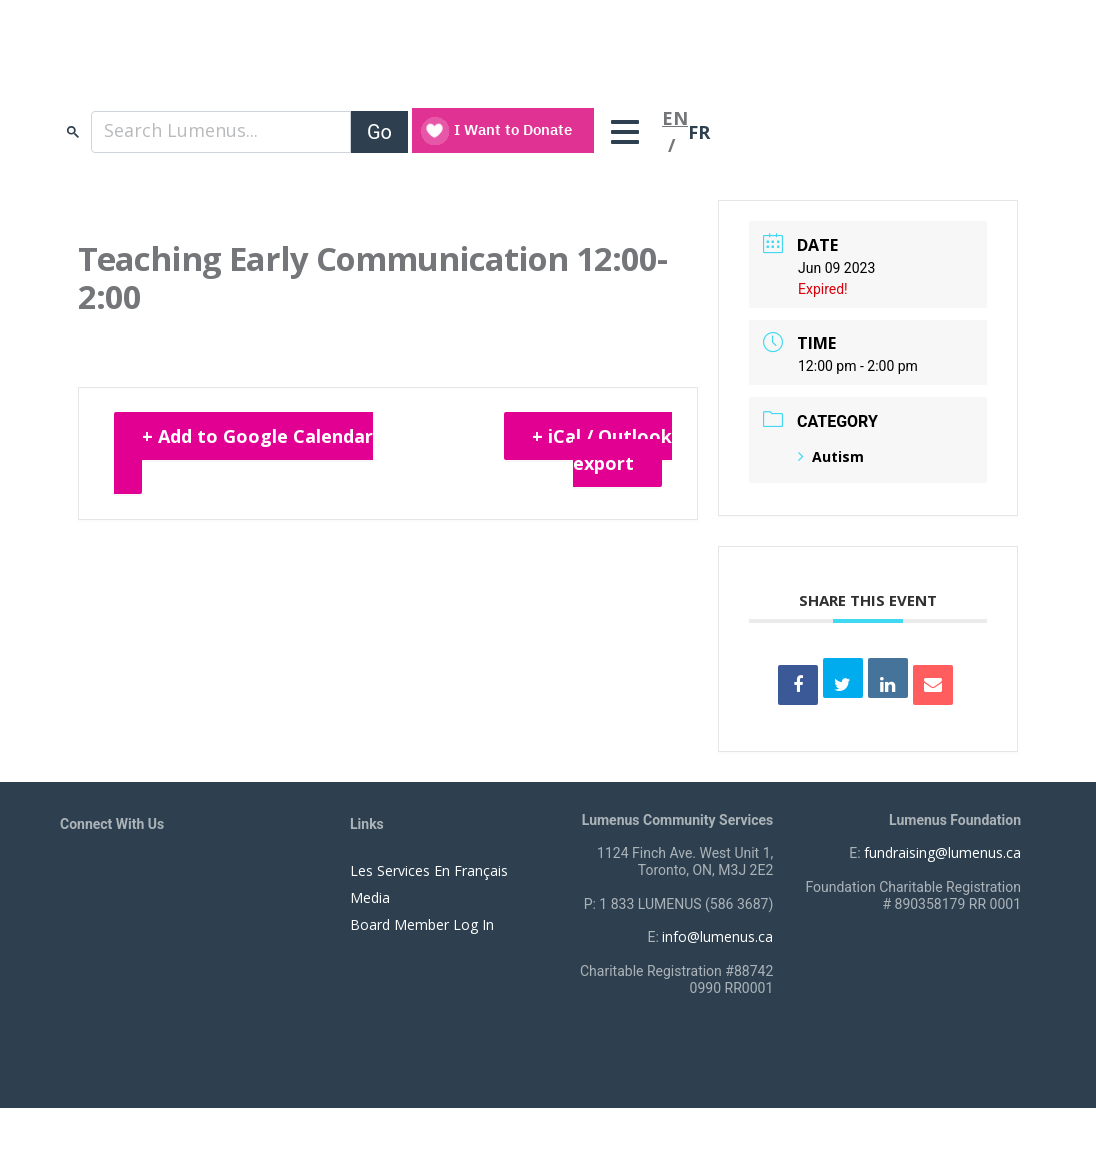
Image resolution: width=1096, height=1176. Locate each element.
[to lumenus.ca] (271, 68)
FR (699, 132)
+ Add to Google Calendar (257, 436)
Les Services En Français (429, 870)
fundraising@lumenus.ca (942, 852)
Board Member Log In (422, 924)
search (73, 131)
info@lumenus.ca (717, 936)
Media (370, 897)
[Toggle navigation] (630, 132)
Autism (831, 456)
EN (675, 118)
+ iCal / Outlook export (602, 449)
